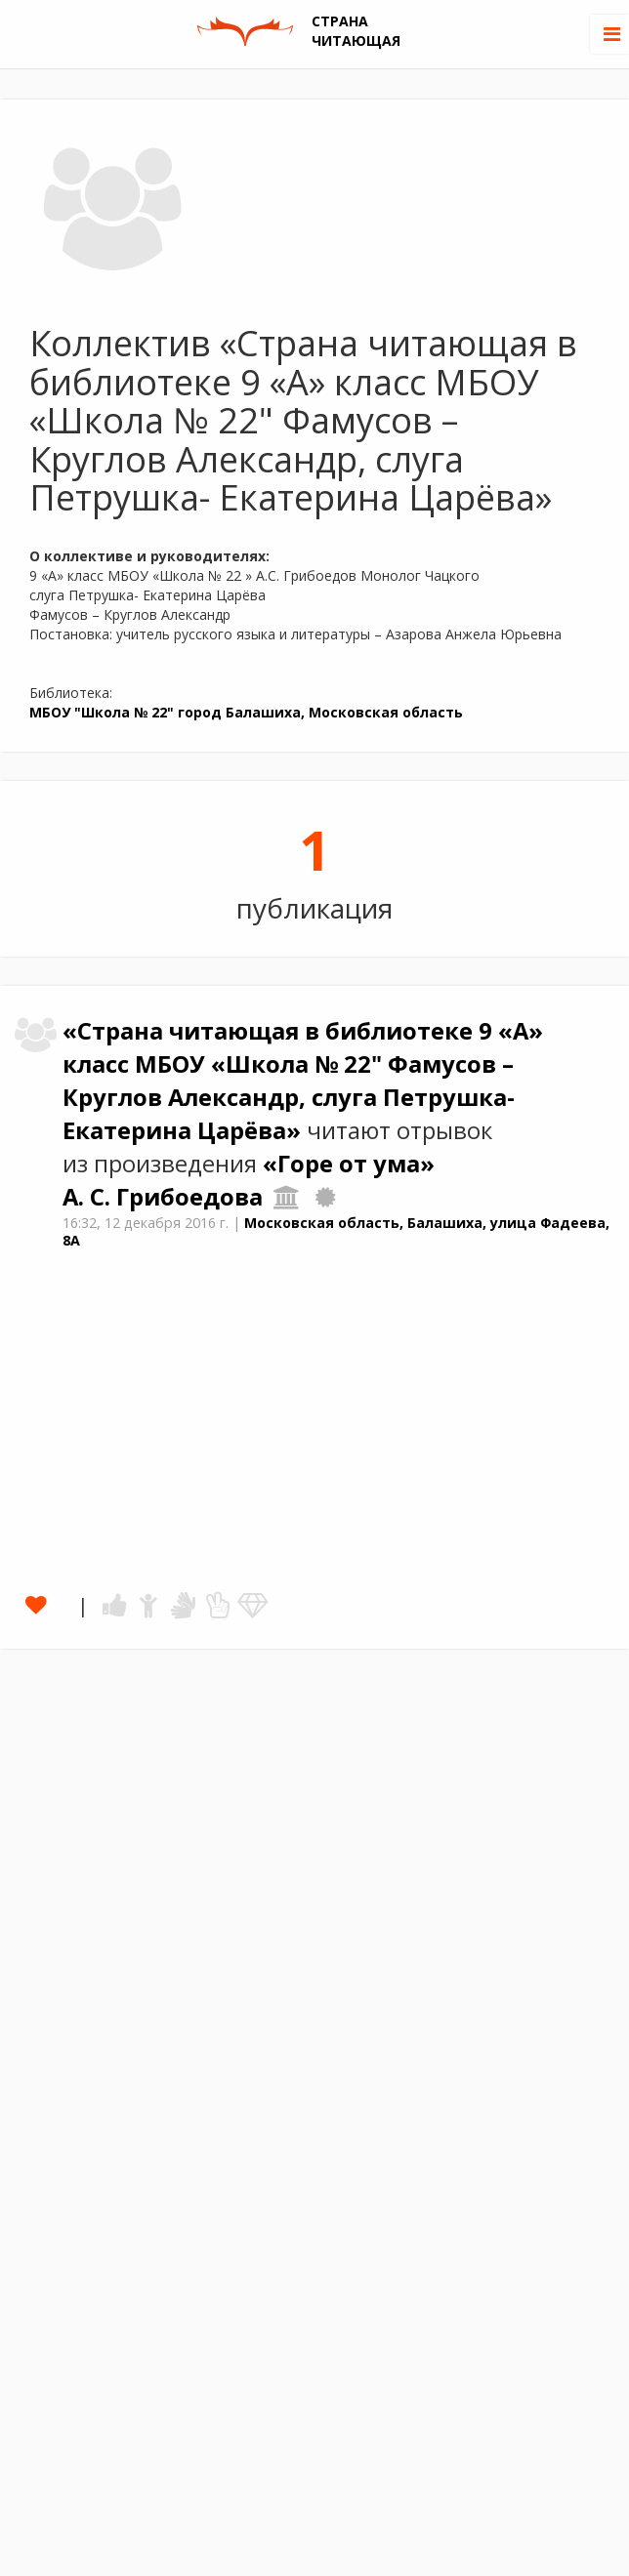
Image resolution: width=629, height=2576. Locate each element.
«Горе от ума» (349, 1163)
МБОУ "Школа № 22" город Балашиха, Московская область (246, 712)
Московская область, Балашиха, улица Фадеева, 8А (336, 1231)
